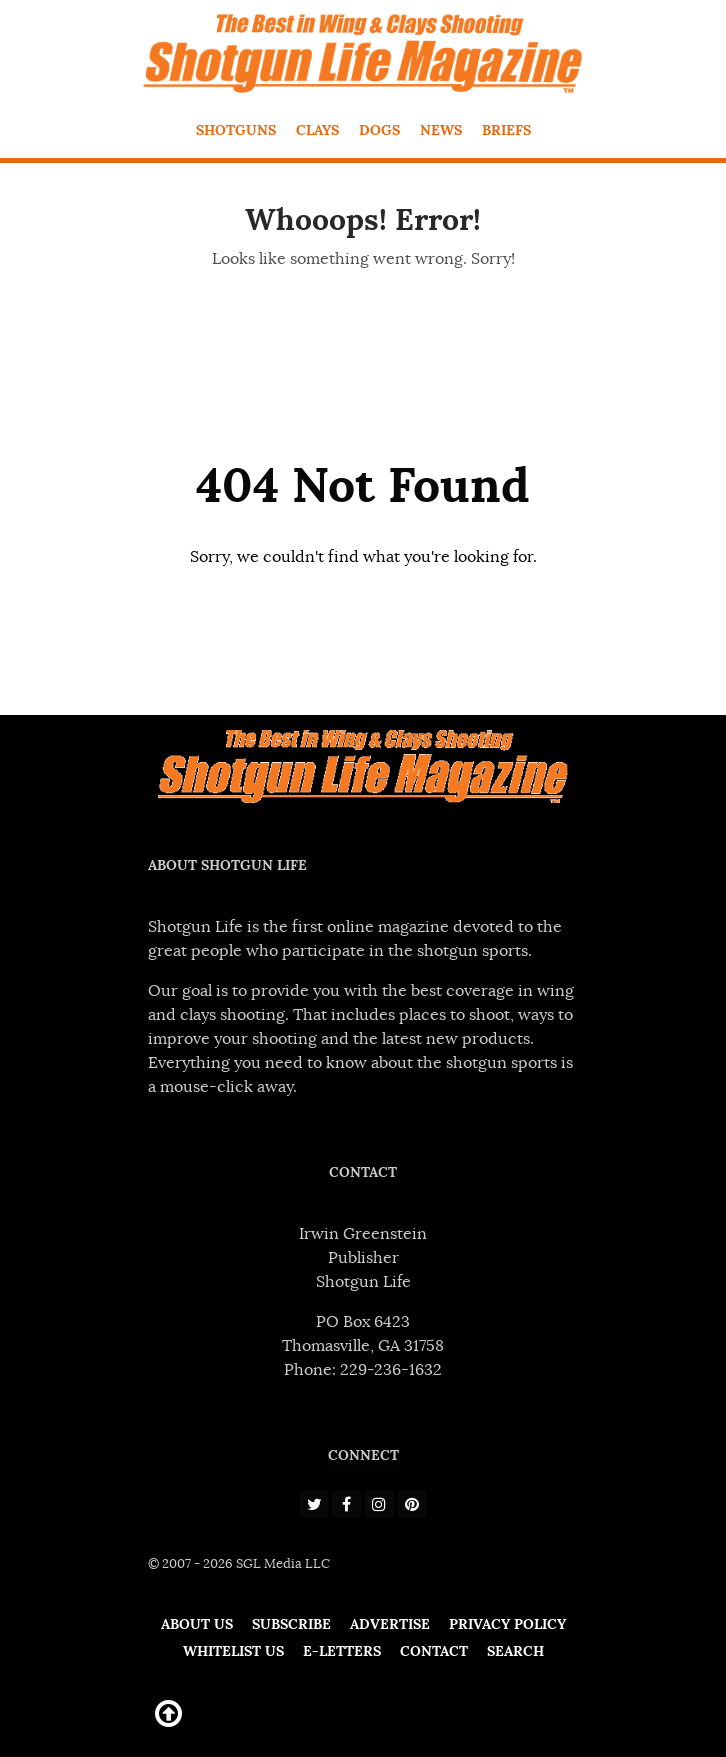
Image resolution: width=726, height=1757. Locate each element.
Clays (317, 130)
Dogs (379, 130)
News (441, 130)
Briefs (506, 130)
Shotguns (236, 130)
